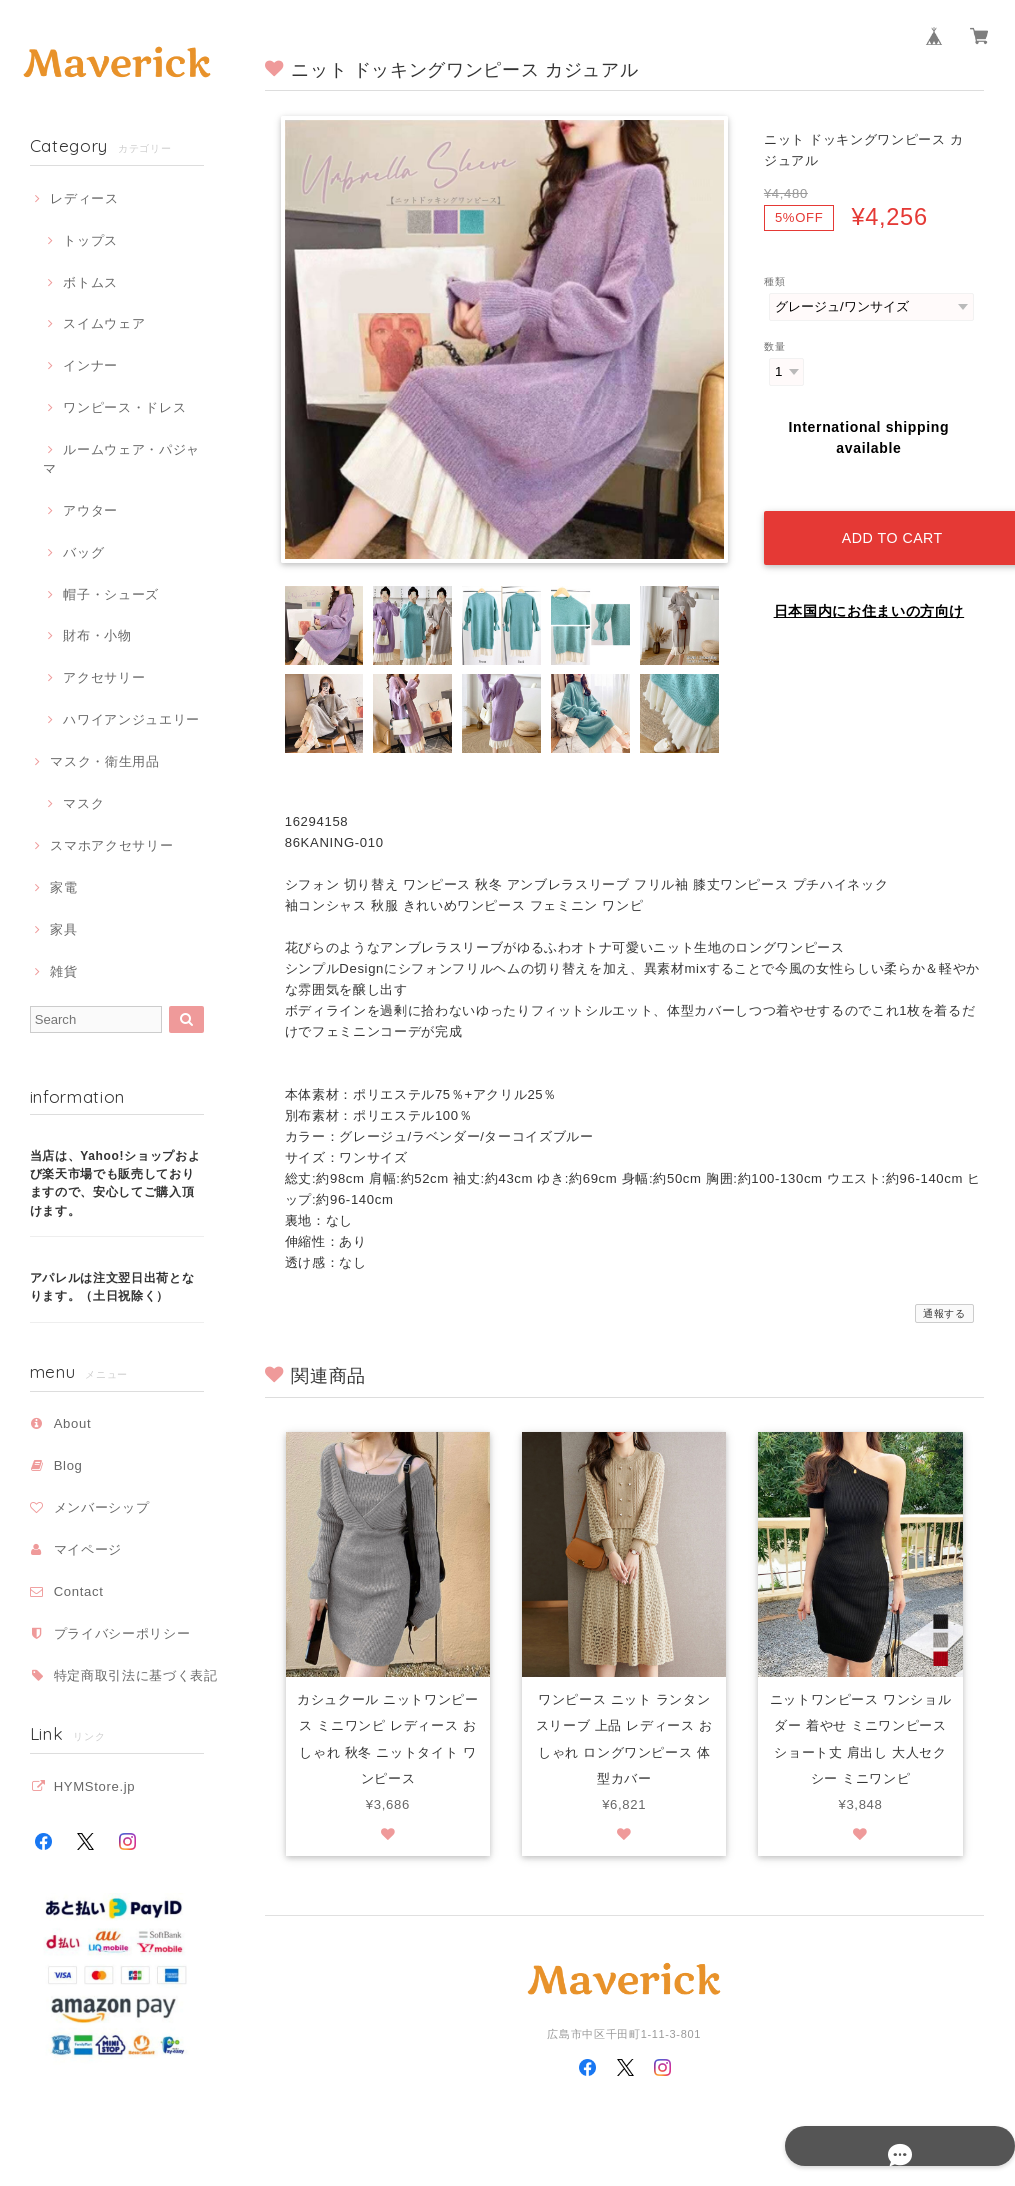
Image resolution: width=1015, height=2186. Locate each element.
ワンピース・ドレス (124, 407)
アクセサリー (104, 677)
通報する (944, 1313)
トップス (90, 240)
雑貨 (63, 971)
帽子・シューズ (111, 594)
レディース (84, 198)
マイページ (88, 1549)
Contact (79, 1591)
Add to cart (884, 515)
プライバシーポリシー (122, 1633)
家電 (63, 887)
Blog (68, 1465)
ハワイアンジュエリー (131, 719)
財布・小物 (97, 635)
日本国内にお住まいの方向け (869, 589)
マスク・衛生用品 (104, 761)
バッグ (83, 552)
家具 (63, 929)
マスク (83, 803)
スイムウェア (104, 323)
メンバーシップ (102, 1507)
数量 (774, 346)
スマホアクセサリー (111, 845)
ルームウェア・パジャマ (121, 458)
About (73, 1423)
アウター (90, 510)
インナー (90, 365)
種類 (774, 281)
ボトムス (90, 282)
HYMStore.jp (95, 1786)
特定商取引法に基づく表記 (136, 1675)
